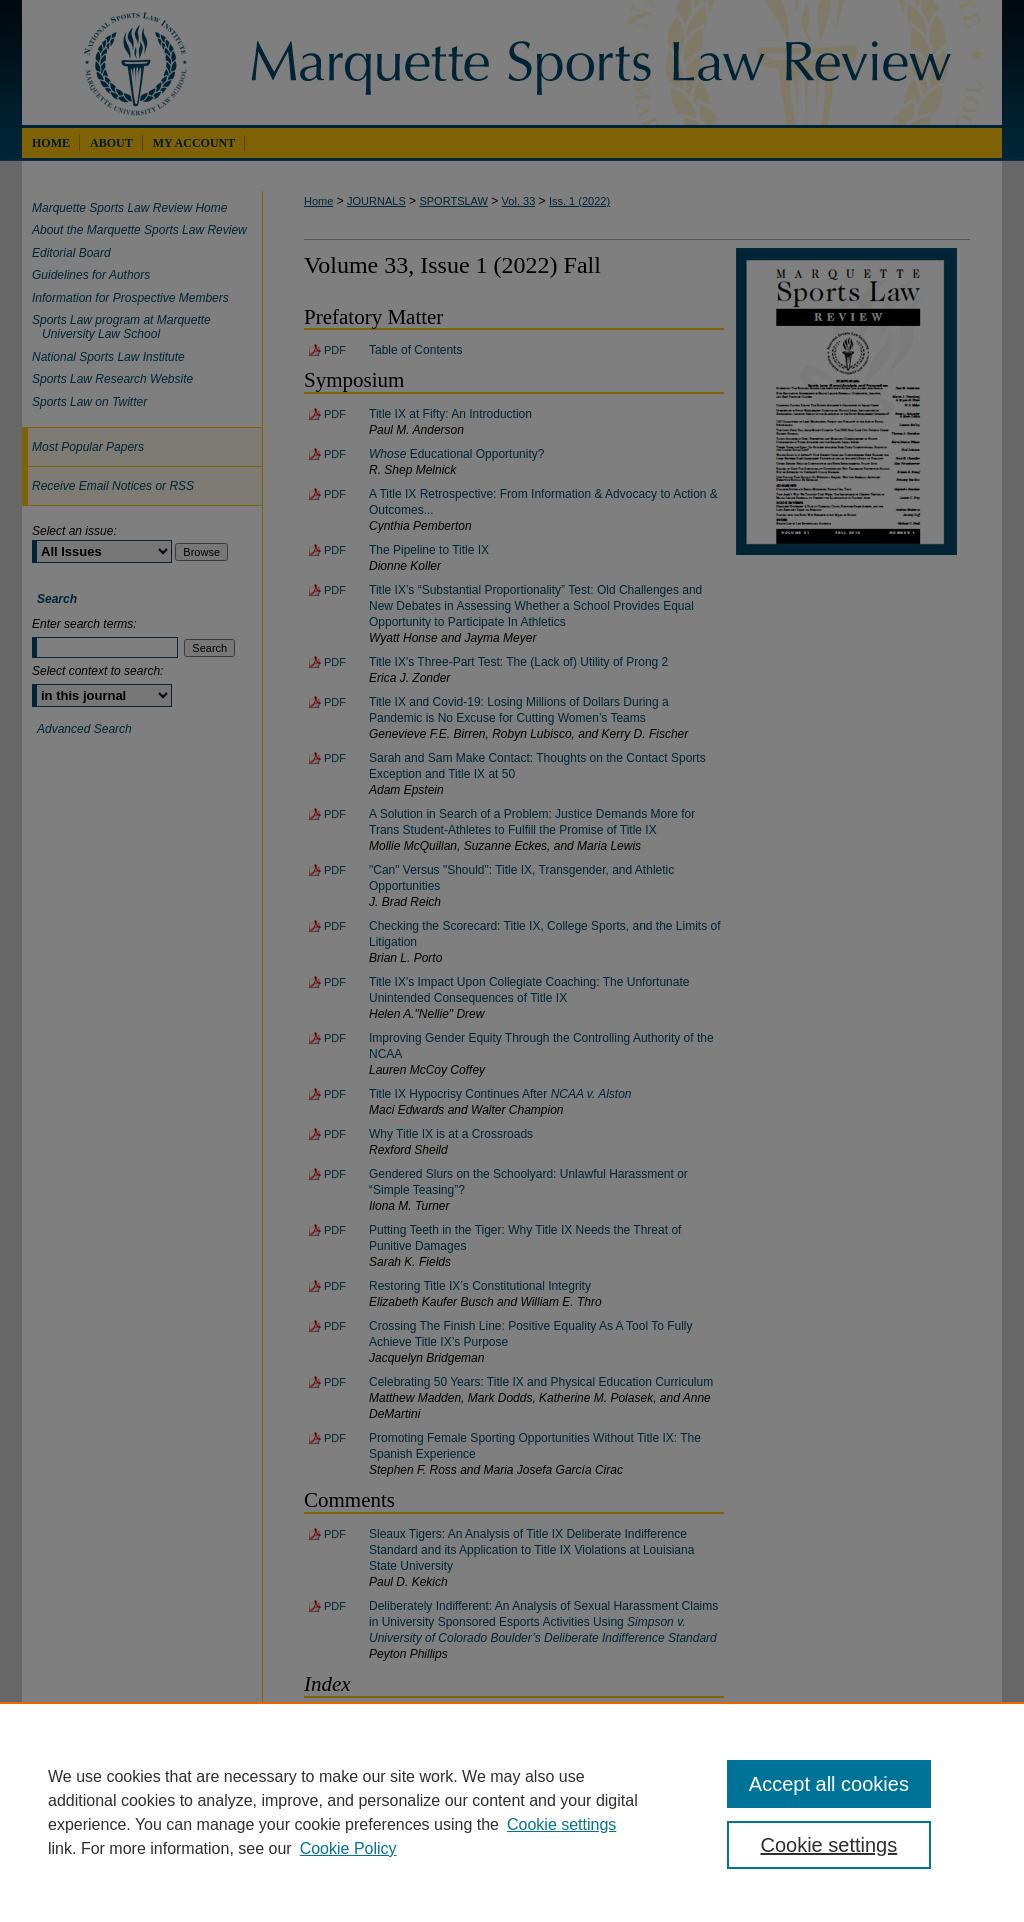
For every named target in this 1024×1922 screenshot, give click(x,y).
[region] (512, 1812)
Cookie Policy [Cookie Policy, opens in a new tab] (348, 1848)
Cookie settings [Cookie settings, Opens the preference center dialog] (828, 1845)
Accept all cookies (829, 1784)
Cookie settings (561, 1824)
